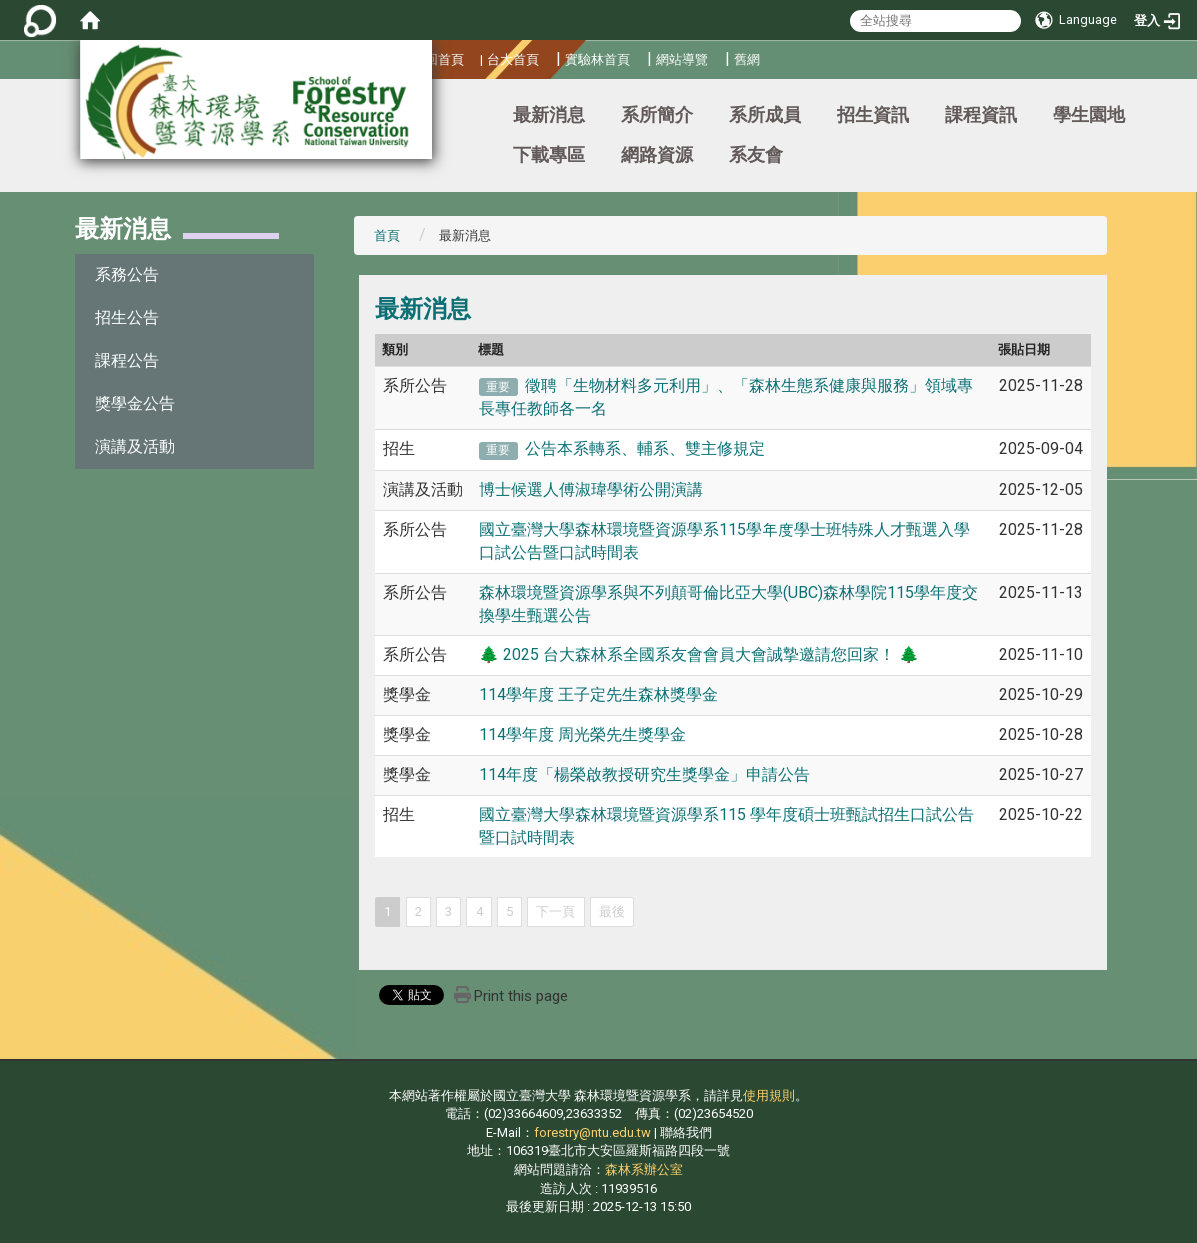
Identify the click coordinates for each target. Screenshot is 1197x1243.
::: (4, 105)
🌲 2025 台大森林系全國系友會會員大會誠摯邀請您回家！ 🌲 (699, 654)
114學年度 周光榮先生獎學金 (582, 734)
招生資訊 (873, 114)
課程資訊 (981, 114)
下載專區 (549, 154)
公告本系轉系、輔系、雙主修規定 (645, 448)
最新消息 (549, 114)
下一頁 (555, 911)
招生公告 (127, 317)
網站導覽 (682, 59)
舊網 (747, 59)
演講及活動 (135, 446)
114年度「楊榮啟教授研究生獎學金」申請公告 (644, 774)
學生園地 (1089, 114)
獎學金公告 (135, 403)
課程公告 (127, 360)
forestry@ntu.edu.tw (592, 1132)
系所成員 (765, 114)
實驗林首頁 (597, 59)
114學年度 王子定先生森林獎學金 (598, 694)
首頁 (387, 235)
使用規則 (769, 1095)
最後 (612, 911)
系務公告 (127, 274)
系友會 (756, 154)
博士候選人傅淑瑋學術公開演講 (591, 489)
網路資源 (657, 154)
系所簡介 (657, 114)
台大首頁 (513, 59)
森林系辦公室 (644, 1169)
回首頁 (444, 59)
